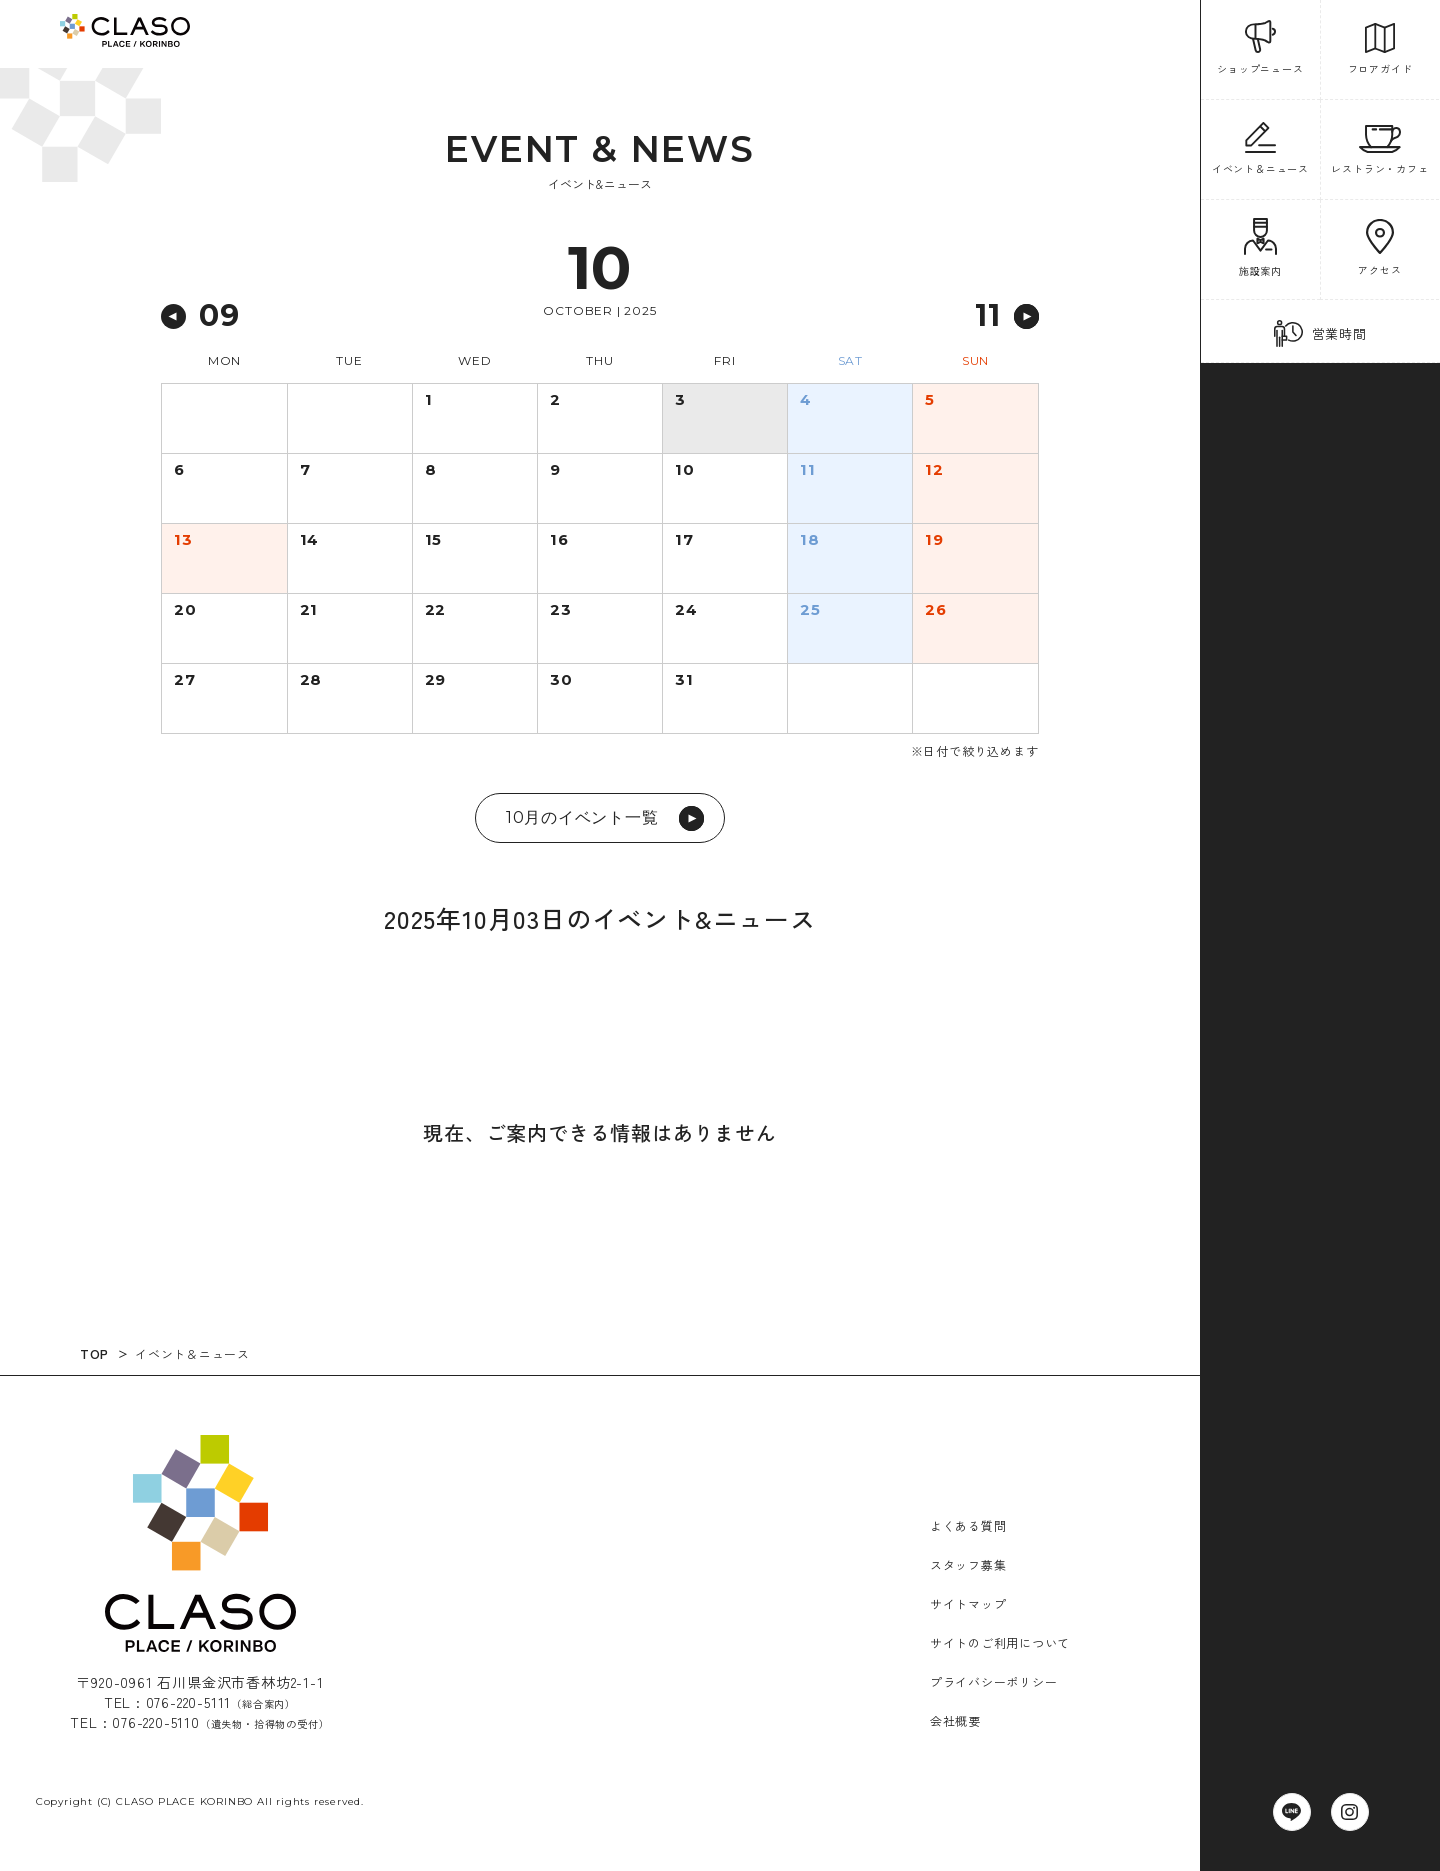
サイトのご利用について (1000, 1642)
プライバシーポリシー (994, 1681)
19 (935, 541)
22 (436, 611)
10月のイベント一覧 (605, 818)
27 (185, 681)
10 (685, 471)
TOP (96, 1353)
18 (810, 541)
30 (561, 681)
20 (185, 611)
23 (561, 611)
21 (309, 611)
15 (434, 541)
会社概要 (955, 1720)
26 (936, 611)
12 (934, 471)
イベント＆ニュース (195, 1353)
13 (183, 541)
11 (808, 471)
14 (310, 541)
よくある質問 (968, 1525)
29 (436, 681)
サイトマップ (968, 1603)
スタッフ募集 (968, 1564)
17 (685, 541)
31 (684, 681)
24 (687, 611)
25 (810, 611)
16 (560, 541)
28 (311, 681)
